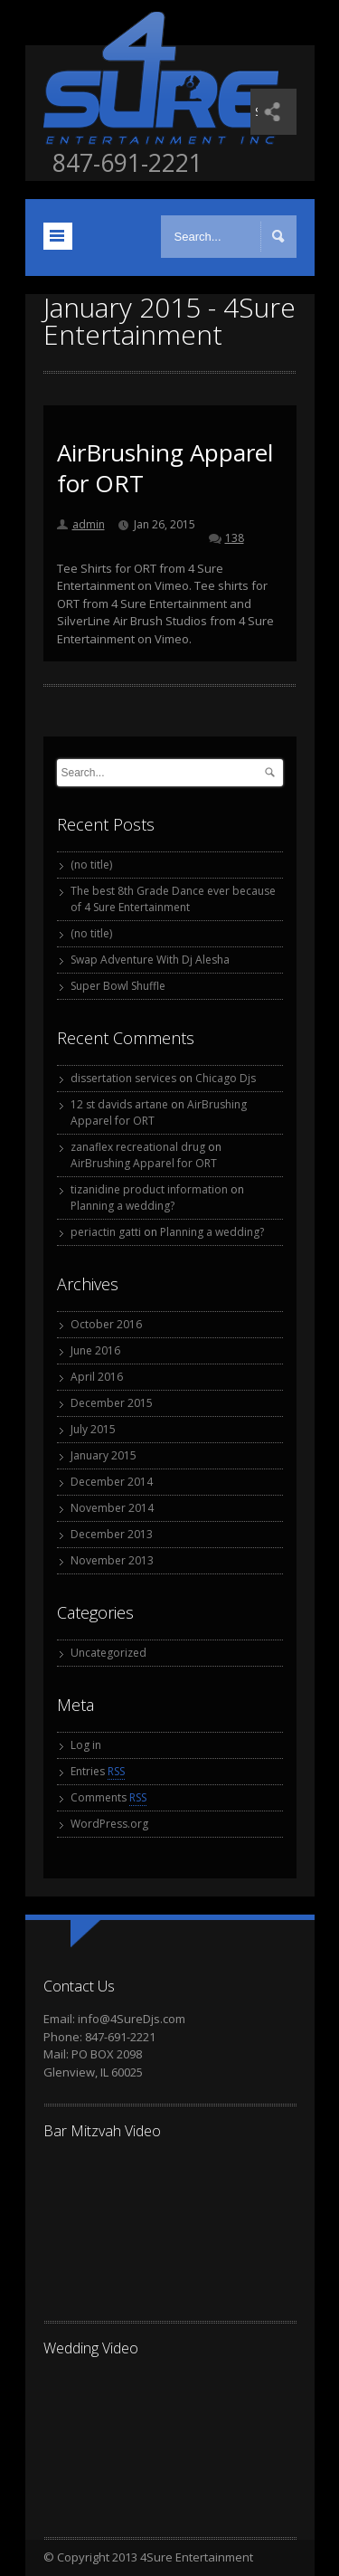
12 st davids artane (119, 1104)
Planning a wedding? (122, 1205)
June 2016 (95, 1350)
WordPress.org (109, 1823)
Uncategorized (108, 1652)
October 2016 (106, 1324)
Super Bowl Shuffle (118, 985)
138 (234, 538)
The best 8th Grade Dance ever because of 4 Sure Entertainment (173, 899)
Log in (86, 1745)
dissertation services (123, 1078)
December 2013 (112, 1534)
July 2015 (93, 1429)
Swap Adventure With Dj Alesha (150, 959)
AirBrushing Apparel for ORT (165, 467)
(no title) (91, 864)
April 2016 (97, 1376)
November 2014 (112, 1508)
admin (88, 524)
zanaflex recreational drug (138, 1147)
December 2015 (112, 1403)
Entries (98, 1771)
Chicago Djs (225, 1078)
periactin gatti (106, 1232)
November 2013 (112, 1560)
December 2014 (112, 1481)
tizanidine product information (149, 1189)
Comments (108, 1798)
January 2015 (104, 1455)
